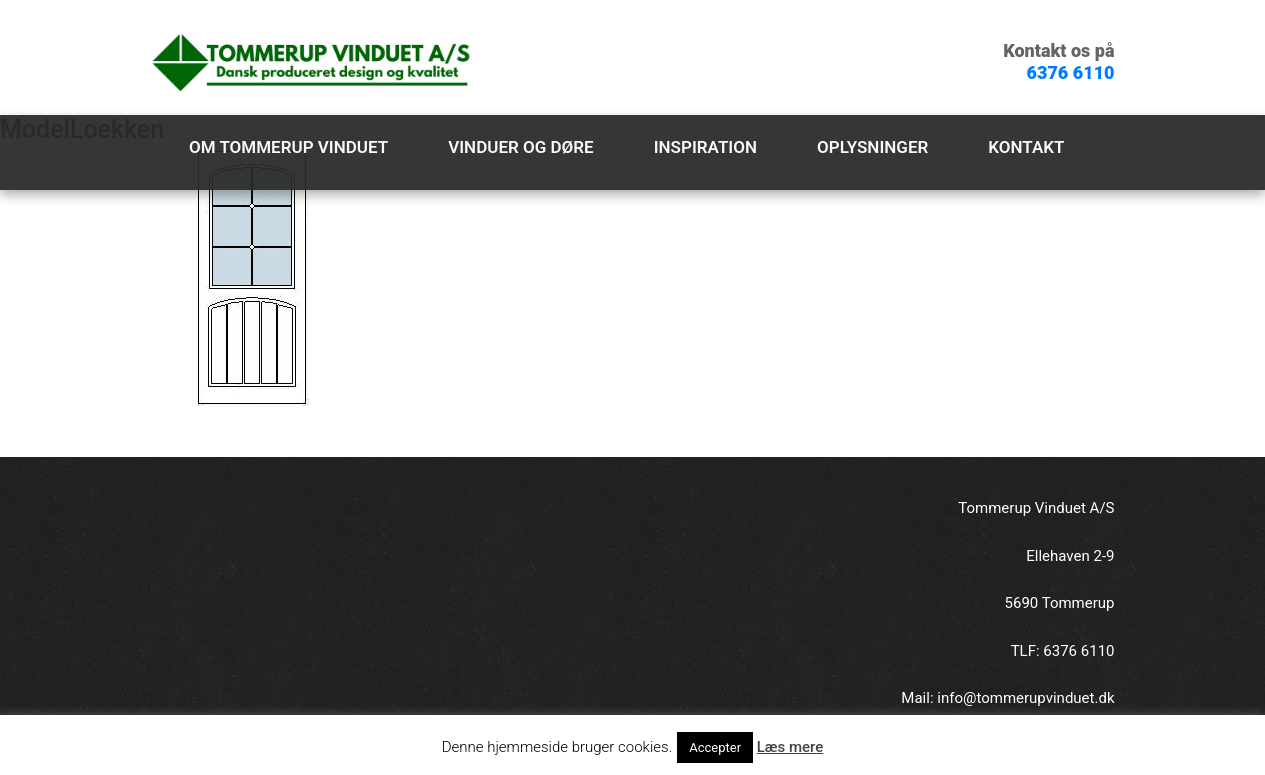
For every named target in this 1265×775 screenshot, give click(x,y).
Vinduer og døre (521, 147)
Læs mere (790, 747)
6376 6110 (1071, 72)
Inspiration (705, 147)
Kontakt (1026, 147)
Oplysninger (872, 147)
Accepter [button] (715, 747)
